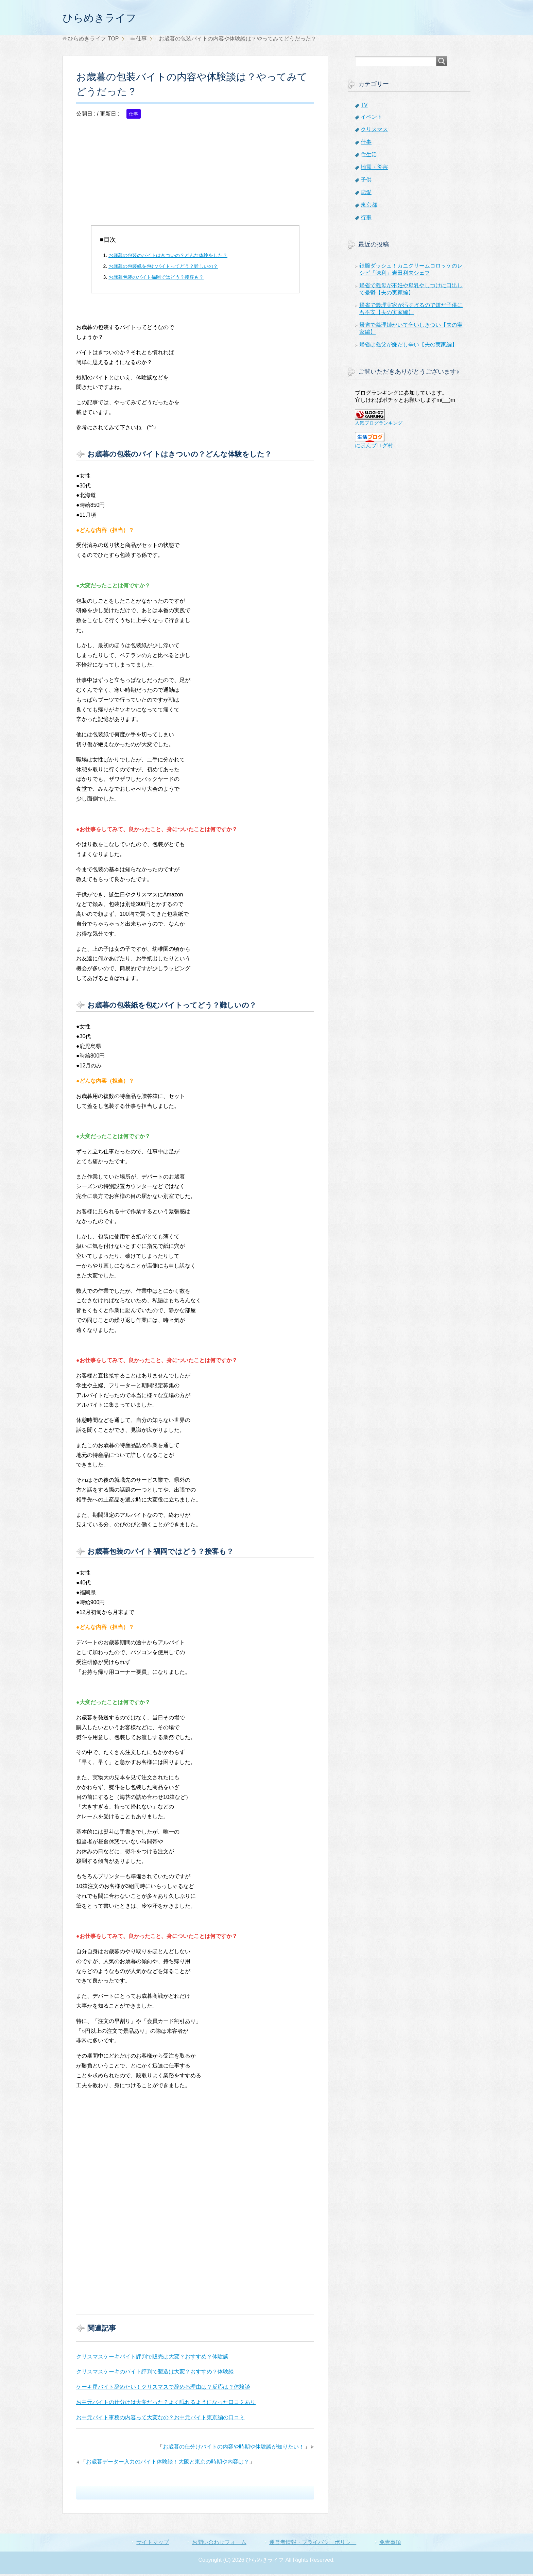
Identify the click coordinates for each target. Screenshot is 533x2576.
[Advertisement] (195, 179)
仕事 (133, 115)
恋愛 (366, 194)
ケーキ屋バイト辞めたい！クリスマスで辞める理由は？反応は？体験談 (163, 2388)
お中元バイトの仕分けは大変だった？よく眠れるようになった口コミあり (166, 2404)
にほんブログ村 (374, 447)
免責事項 (390, 2544)
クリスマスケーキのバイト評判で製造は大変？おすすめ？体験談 (155, 2373)
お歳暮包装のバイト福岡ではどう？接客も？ (156, 278)
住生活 (369, 156)
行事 (366, 219)
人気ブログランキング (378, 424)
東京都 (369, 206)
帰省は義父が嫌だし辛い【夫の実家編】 (408, 346)
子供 (366, 181)
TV (364, 106)
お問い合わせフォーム (219, 2544)
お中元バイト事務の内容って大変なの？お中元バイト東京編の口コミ (160, 2419)
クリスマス (374, 131)
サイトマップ (152, 2544)
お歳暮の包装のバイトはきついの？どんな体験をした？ (167, 257)
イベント (371, 118)
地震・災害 (374, 169)
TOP (93, 40)
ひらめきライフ (107, 18)
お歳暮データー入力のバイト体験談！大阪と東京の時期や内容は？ (167, 2463)
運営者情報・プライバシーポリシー (312, 2544)
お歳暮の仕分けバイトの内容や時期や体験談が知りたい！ (233, 2448)
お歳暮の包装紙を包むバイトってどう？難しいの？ (163, 268)
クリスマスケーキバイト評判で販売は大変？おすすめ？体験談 (152, 2358)
